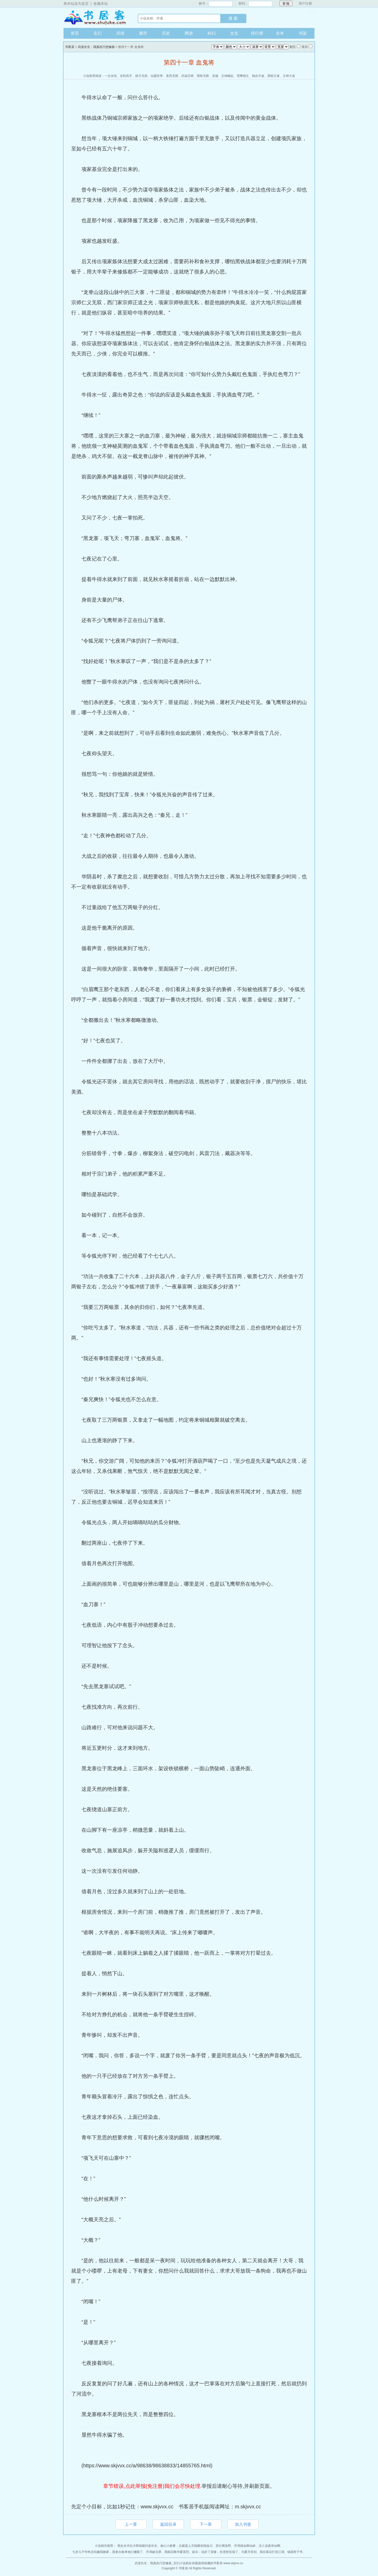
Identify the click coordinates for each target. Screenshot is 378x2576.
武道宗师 (187, 76)
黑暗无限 (203, 76)
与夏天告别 (249, 2552)
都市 (143, 33)
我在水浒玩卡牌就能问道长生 (137, 2546)
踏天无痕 (141, 76)
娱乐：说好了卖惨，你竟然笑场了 (215, 2552)
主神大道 (289, 76)
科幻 (211, 33)
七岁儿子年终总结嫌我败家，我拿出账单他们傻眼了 (107, 2552)
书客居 (96, 17)
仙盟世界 (157, 76)
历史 (166, 33)
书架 (303, 33)
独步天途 (258, 76)
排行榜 (257, 33)
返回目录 (168, 2524)
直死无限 (172, 76)
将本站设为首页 (76, 4)
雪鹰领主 (243, 76)
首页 (75, 33)
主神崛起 (227, 76)
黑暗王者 (273, 76)
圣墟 (215, 76)
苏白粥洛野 (223, 2546)
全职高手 (126, 76)
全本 (280, 33)
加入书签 (243, 2524)
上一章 (131, 2524)
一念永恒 (110, 76)
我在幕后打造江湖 (272, 2552)
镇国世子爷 (295, 2552)
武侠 (120, 33)
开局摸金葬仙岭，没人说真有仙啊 (257, 2546)
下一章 (206, 2524)
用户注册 (305, 3)
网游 (189, 33)
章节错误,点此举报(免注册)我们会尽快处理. (152, 2486)
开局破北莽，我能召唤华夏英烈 (167, 2552)
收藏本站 (100, 4)
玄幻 (97, 33)
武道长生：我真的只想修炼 (96, 47)
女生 (234, 33)
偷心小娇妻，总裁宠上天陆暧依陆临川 (186, 2546)
